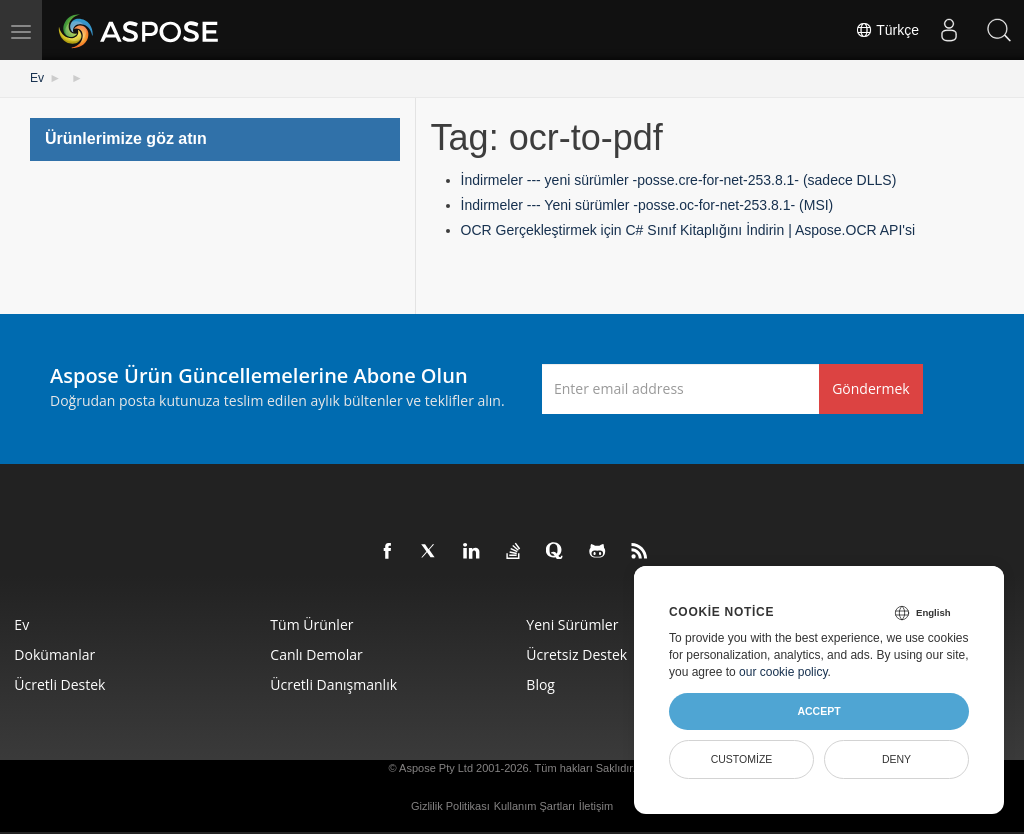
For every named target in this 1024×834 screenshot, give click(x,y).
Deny (896, 759)
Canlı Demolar (317, 653)
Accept (818, 711)
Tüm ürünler (312, 623)
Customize (742, 759)
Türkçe (887, 30)
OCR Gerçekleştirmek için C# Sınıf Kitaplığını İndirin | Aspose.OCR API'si (688, 230)
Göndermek (871, 387)
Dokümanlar (55, 653)
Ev (37, 78)
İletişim (596, 805)
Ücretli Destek (60, 683)
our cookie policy (783, 672)
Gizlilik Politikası (450, 805)
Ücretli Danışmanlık (334, 683)
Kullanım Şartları (534, 805)
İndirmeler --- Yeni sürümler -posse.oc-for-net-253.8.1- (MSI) (647, 205)
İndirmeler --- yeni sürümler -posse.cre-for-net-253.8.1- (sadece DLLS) (679, 180)
